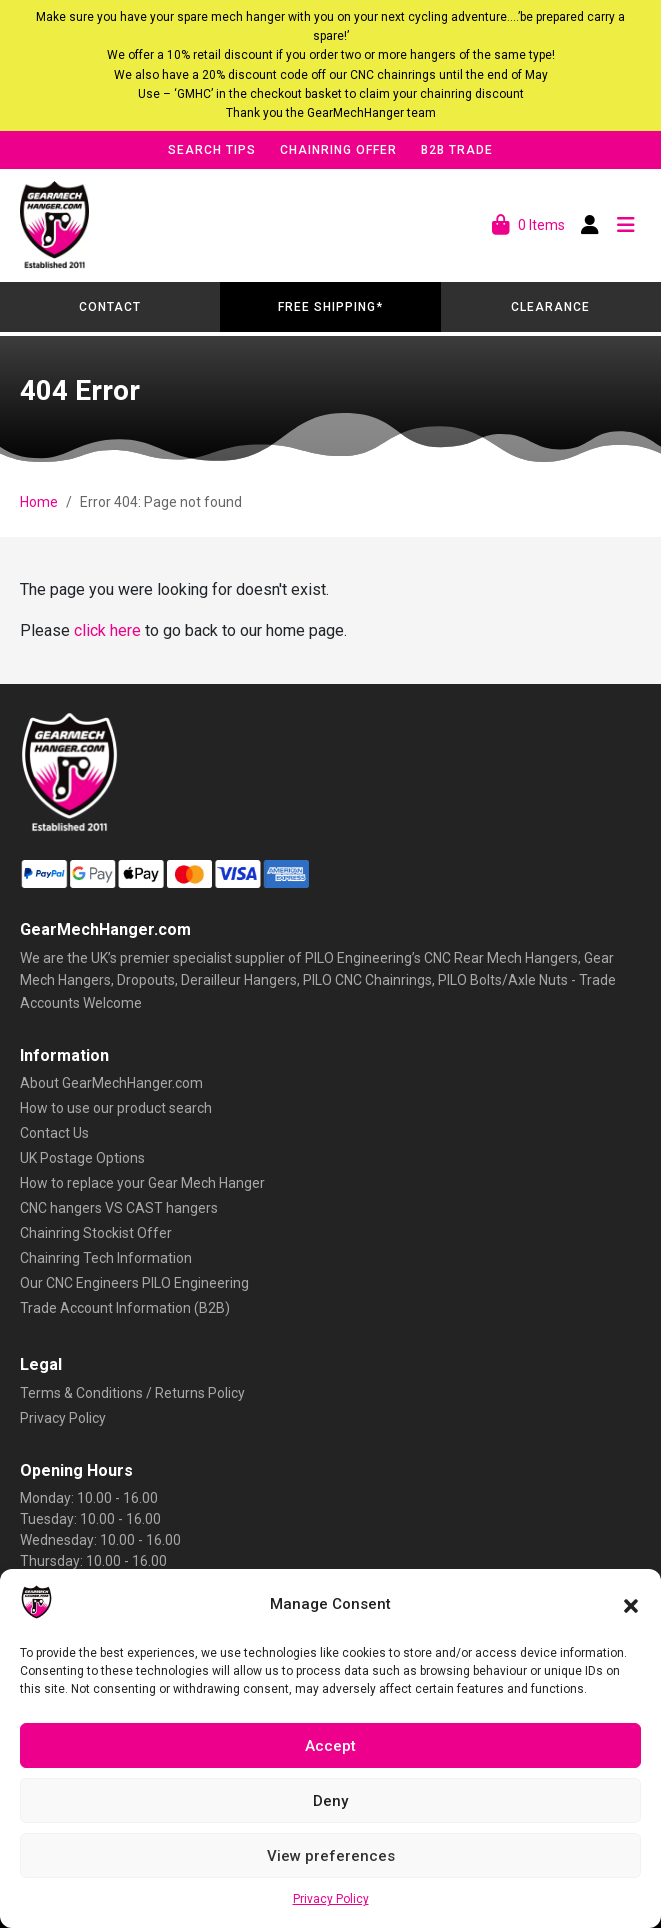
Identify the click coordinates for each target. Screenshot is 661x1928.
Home (39, 502)
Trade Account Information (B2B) (125, 1308)
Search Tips (212, 150)
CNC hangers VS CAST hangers (119, 1208)
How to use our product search (116, 1108)
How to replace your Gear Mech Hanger (142, 1183)
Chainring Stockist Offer (96, 1233)
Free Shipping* (330, 307)
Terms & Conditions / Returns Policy (132, 1393)
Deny (330, 1801)
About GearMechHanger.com (111, 1083)
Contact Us (54, 1133)
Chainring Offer (338, 150)
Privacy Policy (331, 1899)
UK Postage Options (82, 1158)
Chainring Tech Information (106, 1258)
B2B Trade (457, 150)
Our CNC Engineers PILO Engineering (134, 1283)
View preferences (331, 1856)
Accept (330, 1746)
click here (107, 630)
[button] (631, 1604)
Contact (110, 307)
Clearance (550, 307)
